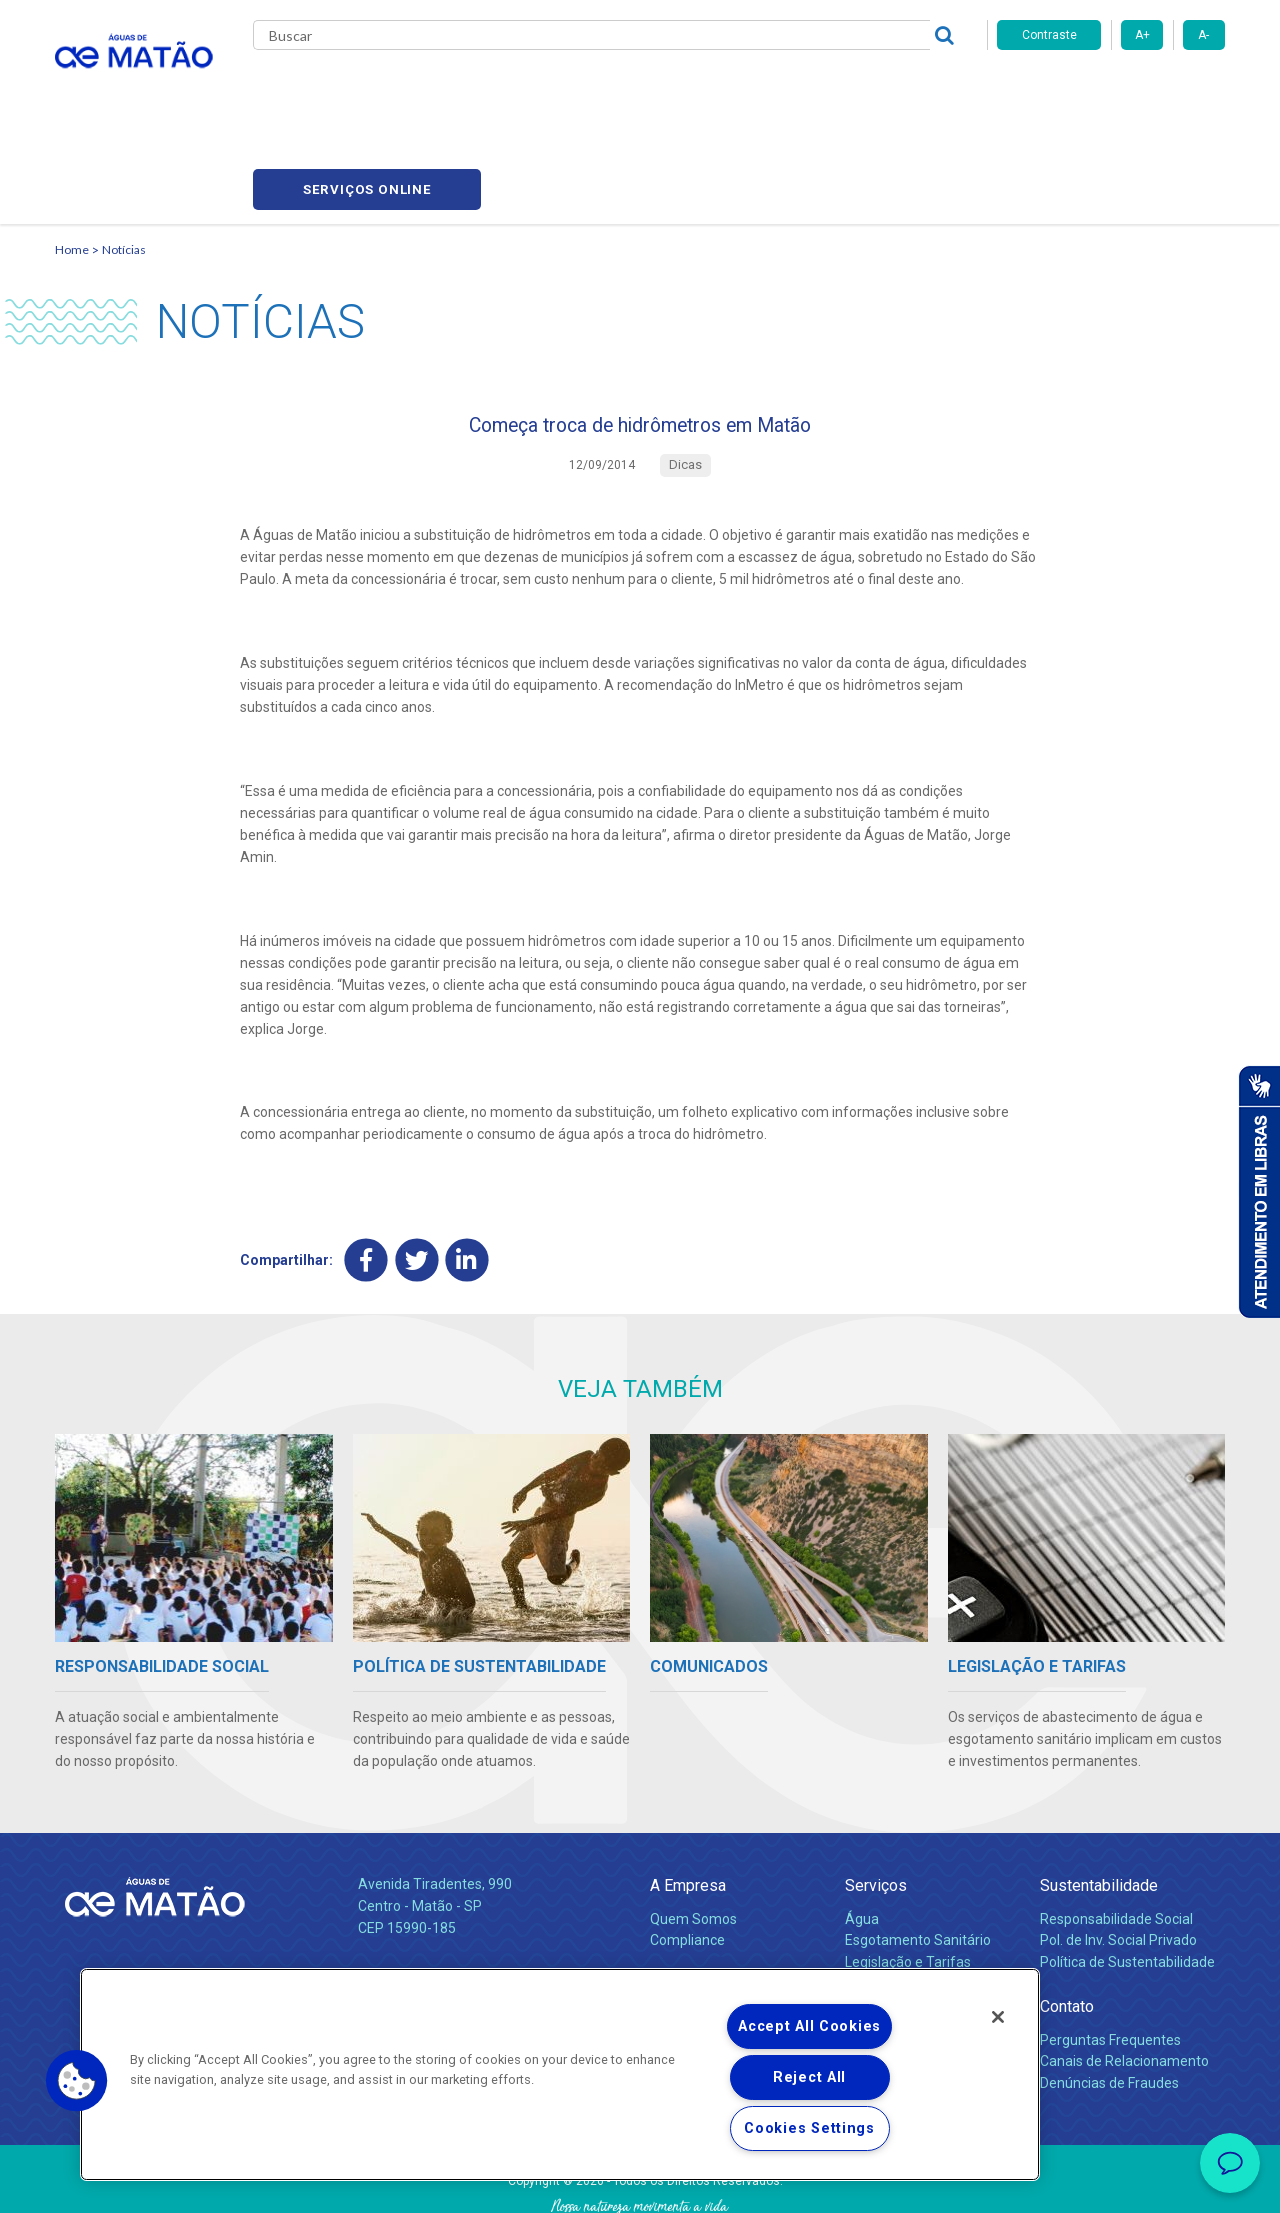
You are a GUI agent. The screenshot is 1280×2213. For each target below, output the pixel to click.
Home (72, 155)
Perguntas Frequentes (1110, 1957)
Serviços (876, 1802)
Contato (1067, 1924)
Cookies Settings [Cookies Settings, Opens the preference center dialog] (809, 2128)
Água (862, 1836)
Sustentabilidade (1099, 1802)
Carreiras (719, 90)
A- (1203, 35)
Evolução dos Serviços (915, 1902)
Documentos (885, 1923)
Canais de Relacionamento (1124, 1979)
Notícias (124, 155)
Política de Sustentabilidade (1127, 1880)
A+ (1142, 35)
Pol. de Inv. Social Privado (1118, 1858)
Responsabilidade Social (1116, 1836)
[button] (77, 2081)
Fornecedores (825, 90)
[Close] (998, 2017)
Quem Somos (693, 1836)
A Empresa (688, 1802)
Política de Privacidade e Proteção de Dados (640, 2183)
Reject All (809, 2077)
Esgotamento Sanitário (918, 1858)
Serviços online (1111, 90)
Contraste (1049, 35)
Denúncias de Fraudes (1109, 2001)
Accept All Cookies (809, 2026)
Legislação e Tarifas (908, 1880)
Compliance (687, 1858)
